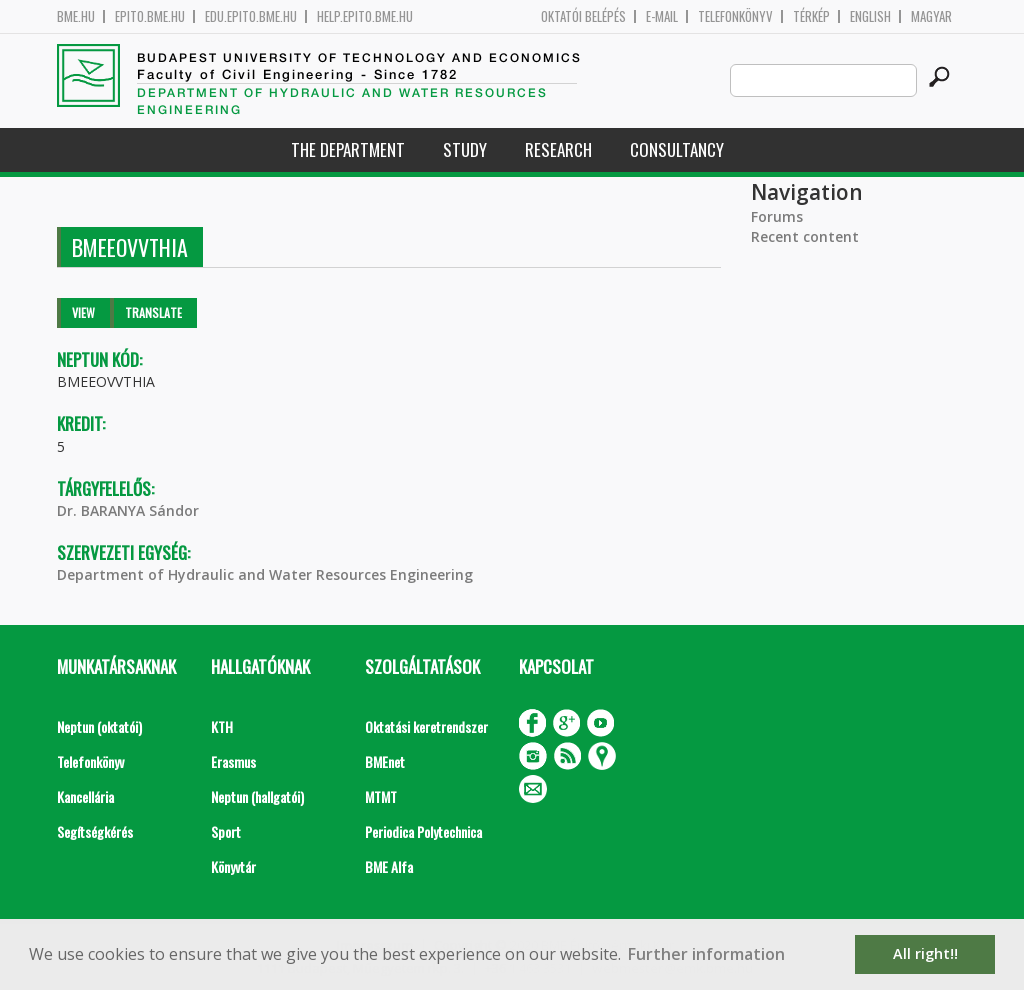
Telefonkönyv (735, 16)
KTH (222, 726)
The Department (348, 149)
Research (558, 149)
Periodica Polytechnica (423, 831)
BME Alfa (389, 866)
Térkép (811, 16)
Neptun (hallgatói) (257, 796)
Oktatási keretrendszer (426, 726)
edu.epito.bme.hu (251, 16)
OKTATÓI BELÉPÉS (583, 16)
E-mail (662, 16)
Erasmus (233, 761)
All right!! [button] (925, 953)
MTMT (381, 796)
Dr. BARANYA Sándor (128, 510)
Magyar (931, 16)
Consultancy (677, 149)
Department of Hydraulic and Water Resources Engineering (265, 574)
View (83, 312)
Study (465, 149)
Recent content (805, 236)
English (870, 16)
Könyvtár (233, 866)
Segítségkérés (95, 831)
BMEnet (385, 761)
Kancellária (85, 796)
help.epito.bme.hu (365, 16)
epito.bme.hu (150, 16)
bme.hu (76, 16)
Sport (226, 831)
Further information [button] (706, 954)
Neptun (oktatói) (99, 726)
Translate (153, 312)
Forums (777, 216)
